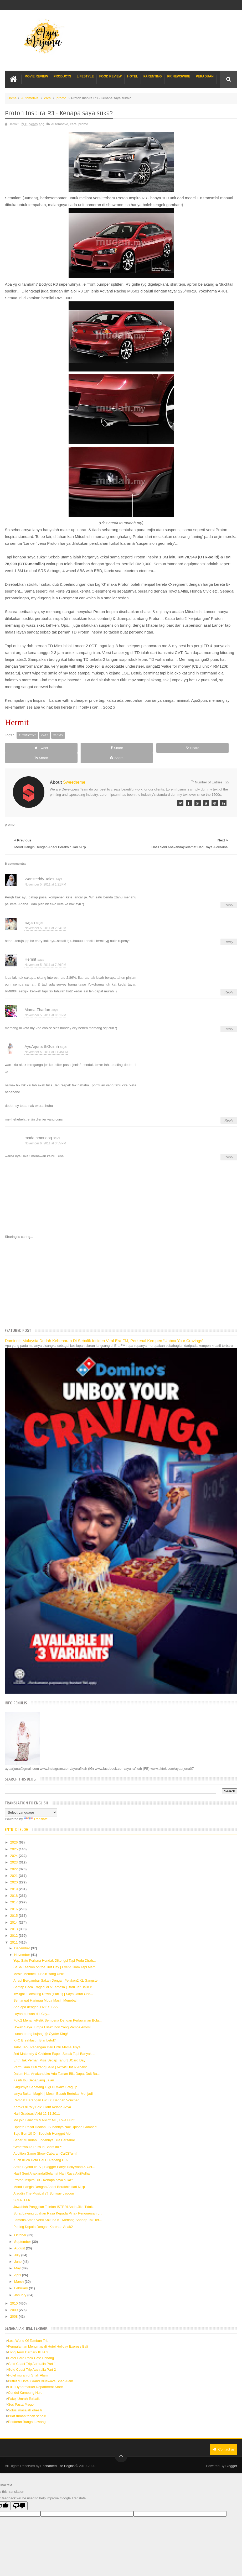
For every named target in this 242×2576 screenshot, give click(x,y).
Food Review (110, 76)
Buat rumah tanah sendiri (27, 2406)
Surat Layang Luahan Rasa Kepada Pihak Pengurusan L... (57, 2204)
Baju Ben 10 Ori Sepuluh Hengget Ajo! (42, 2123)
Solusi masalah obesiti (25, 2400)
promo (61, 98)
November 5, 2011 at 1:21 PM (45, 875)
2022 (14, 1859)
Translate (36, 1809)
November (22, 1945)
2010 (14, 2293)
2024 (14, 1846)
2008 (14, 2307)
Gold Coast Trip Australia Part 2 (32, 2360)
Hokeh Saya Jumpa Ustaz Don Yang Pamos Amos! (52, 2017)
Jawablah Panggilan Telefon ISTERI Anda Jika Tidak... (54, 2197)
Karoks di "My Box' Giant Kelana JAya (42, 2097)
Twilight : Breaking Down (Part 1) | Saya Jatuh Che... (53, 1984)
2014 (14, 1912)
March (19, 2272)
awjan (29, 912)
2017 (14, 1892)
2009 (14, 2300)
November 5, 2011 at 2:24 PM (45, 918)
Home (12, 98)
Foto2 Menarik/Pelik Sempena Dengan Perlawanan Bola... (57, 2011)
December (22, 1938)
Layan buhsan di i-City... (31, 2004)
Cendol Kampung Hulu (25, 2383)
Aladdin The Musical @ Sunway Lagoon (43, 2184)
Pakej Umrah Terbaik (23, 2389)
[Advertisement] (121, 1273)
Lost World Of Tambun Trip (28, 2331)
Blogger (231, 2455)
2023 (14, 1853)
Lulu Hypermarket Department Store (35, 2377)
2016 (14, 1899)
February (21, 2278)
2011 (14, 1932)
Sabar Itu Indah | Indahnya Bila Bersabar (44, 2130)
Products (62, 76)
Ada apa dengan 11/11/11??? (35, 1997)
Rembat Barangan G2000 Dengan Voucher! (46, 2090)
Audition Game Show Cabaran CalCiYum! (45, 2143)
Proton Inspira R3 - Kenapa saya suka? (43, 2170)
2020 (14, 1873)
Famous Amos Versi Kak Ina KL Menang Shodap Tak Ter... (57, 2210)
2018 (14, 1886)
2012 (14, 1926)
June (18, 2252)
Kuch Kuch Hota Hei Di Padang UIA (40, 2150)
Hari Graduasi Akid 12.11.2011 (36, 2104)
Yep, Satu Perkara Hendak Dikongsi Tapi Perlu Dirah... (54, 1950)
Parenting (152, 76)
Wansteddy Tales (39, 869)
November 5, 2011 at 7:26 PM (45, 955)
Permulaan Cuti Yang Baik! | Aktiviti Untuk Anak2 (50, 2057)
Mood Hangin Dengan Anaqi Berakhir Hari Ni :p (49, 2177)
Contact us (224, 2439)
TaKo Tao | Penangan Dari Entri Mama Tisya (46, 2037)
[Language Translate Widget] (31, 1802)
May (18, 2258)
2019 (14, 1879)
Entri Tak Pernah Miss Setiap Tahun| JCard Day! (49, 2051)
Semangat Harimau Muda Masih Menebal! (45, 1991)
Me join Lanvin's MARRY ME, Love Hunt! (44, 2110)
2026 (14, 1833)
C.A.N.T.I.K (21, 2190)
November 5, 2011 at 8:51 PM (45, 1005)
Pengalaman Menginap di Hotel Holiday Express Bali (48, 2336)
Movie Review (36, 76)
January (20, 2285)
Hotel (132, 76)
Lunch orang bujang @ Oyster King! (40, 2024)
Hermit (30, 949)
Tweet (27, 748)
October (20, 2225)
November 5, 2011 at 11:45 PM (46, 1042)
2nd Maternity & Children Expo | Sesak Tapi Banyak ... (54, 2044)
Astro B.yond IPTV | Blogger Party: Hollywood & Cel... (54, 2157)
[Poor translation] (19, 2495)
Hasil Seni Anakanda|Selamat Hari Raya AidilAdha (51, 2163)
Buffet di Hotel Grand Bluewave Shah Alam (40, 2371)
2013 (14, 1919)
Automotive (29, 98)
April (18, 2265)
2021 (14, 1866)
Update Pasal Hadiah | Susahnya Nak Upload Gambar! (55, 2117)
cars (47, 98)
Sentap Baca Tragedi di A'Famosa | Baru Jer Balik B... (54, 1977)
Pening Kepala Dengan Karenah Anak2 (43, 2217)
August (20, 2238)
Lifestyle (85, 76)
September (23, 2232)
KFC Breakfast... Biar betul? (34, 2031)
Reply (228, 895)
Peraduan (205, 76)
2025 (14, 1839)
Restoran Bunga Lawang (26, 2412)
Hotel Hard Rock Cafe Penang (31, 2348)
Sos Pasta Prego (21, 2394)
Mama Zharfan (37, 999)
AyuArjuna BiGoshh (41, 1036)
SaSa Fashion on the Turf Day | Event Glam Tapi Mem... (55, 1957)
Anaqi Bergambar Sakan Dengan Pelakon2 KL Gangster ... (57, 1971)
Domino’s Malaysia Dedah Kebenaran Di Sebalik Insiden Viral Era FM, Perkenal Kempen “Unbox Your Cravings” (104, 1330)
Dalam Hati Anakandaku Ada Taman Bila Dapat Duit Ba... (56, 2064)
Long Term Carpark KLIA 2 (28, 2342)
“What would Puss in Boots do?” (37, 2137)
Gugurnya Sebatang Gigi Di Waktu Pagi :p (45, 2077)
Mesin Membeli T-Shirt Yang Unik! (39, 1964)
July (17, 2245)
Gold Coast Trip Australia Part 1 (32, 2354)
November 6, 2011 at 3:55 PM (45, 1133)
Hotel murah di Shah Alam (28, 2366)
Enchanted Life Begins (57, 2455)
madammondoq (38, 1127)
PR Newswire (178, 76)
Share (74, 748)
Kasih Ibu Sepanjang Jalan (33, 2070)
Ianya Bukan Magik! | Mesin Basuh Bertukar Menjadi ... (54, 2084)
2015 (14, 1906)
